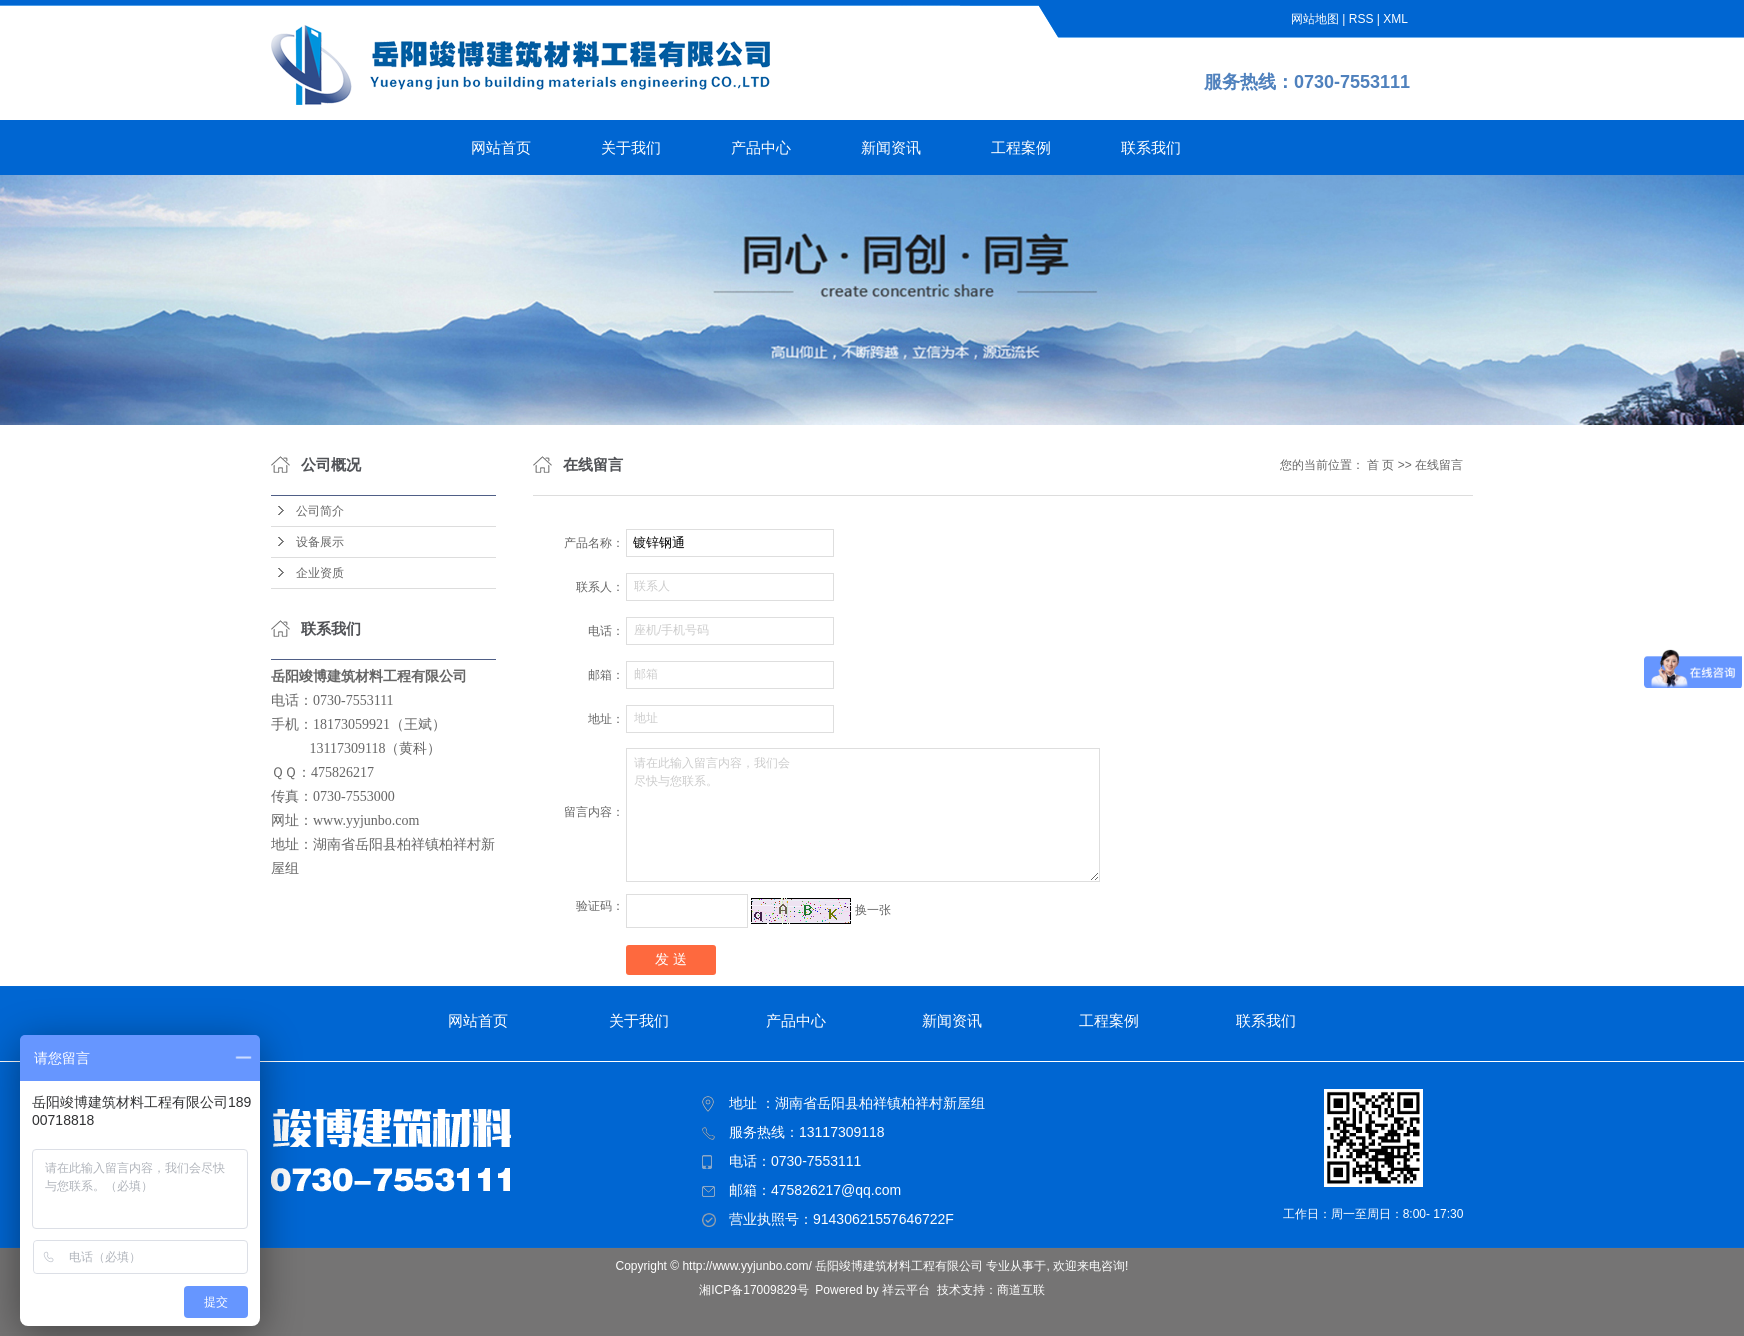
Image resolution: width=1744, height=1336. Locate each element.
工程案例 (1021, 147)
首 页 (1380, 465)
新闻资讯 (891, 147)
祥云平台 (906, 1290)
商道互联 (1021, 1290)
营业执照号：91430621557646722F (841, 1219)
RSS (1361, 19)
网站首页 (501, 147)
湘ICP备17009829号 (753, 1290)
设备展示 (320, 542)
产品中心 (761, 147)
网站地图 (1315, 19)
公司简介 (320, 511)
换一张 (873, 910)
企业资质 (320, 573)
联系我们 (1151, 147)
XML (1395, 19)
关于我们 (631, 147)
